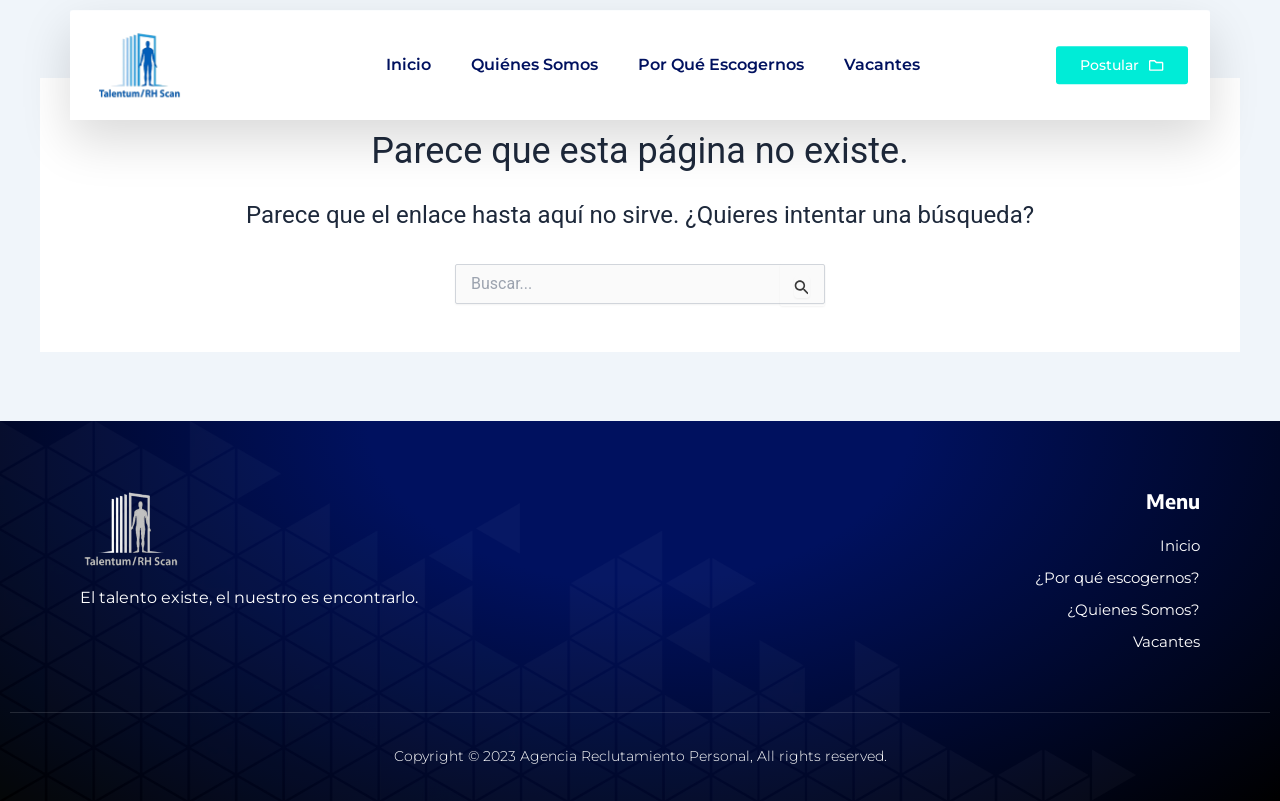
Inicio (408, 46)
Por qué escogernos (721, 46)
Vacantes (882, 46)
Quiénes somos (534, 46)
